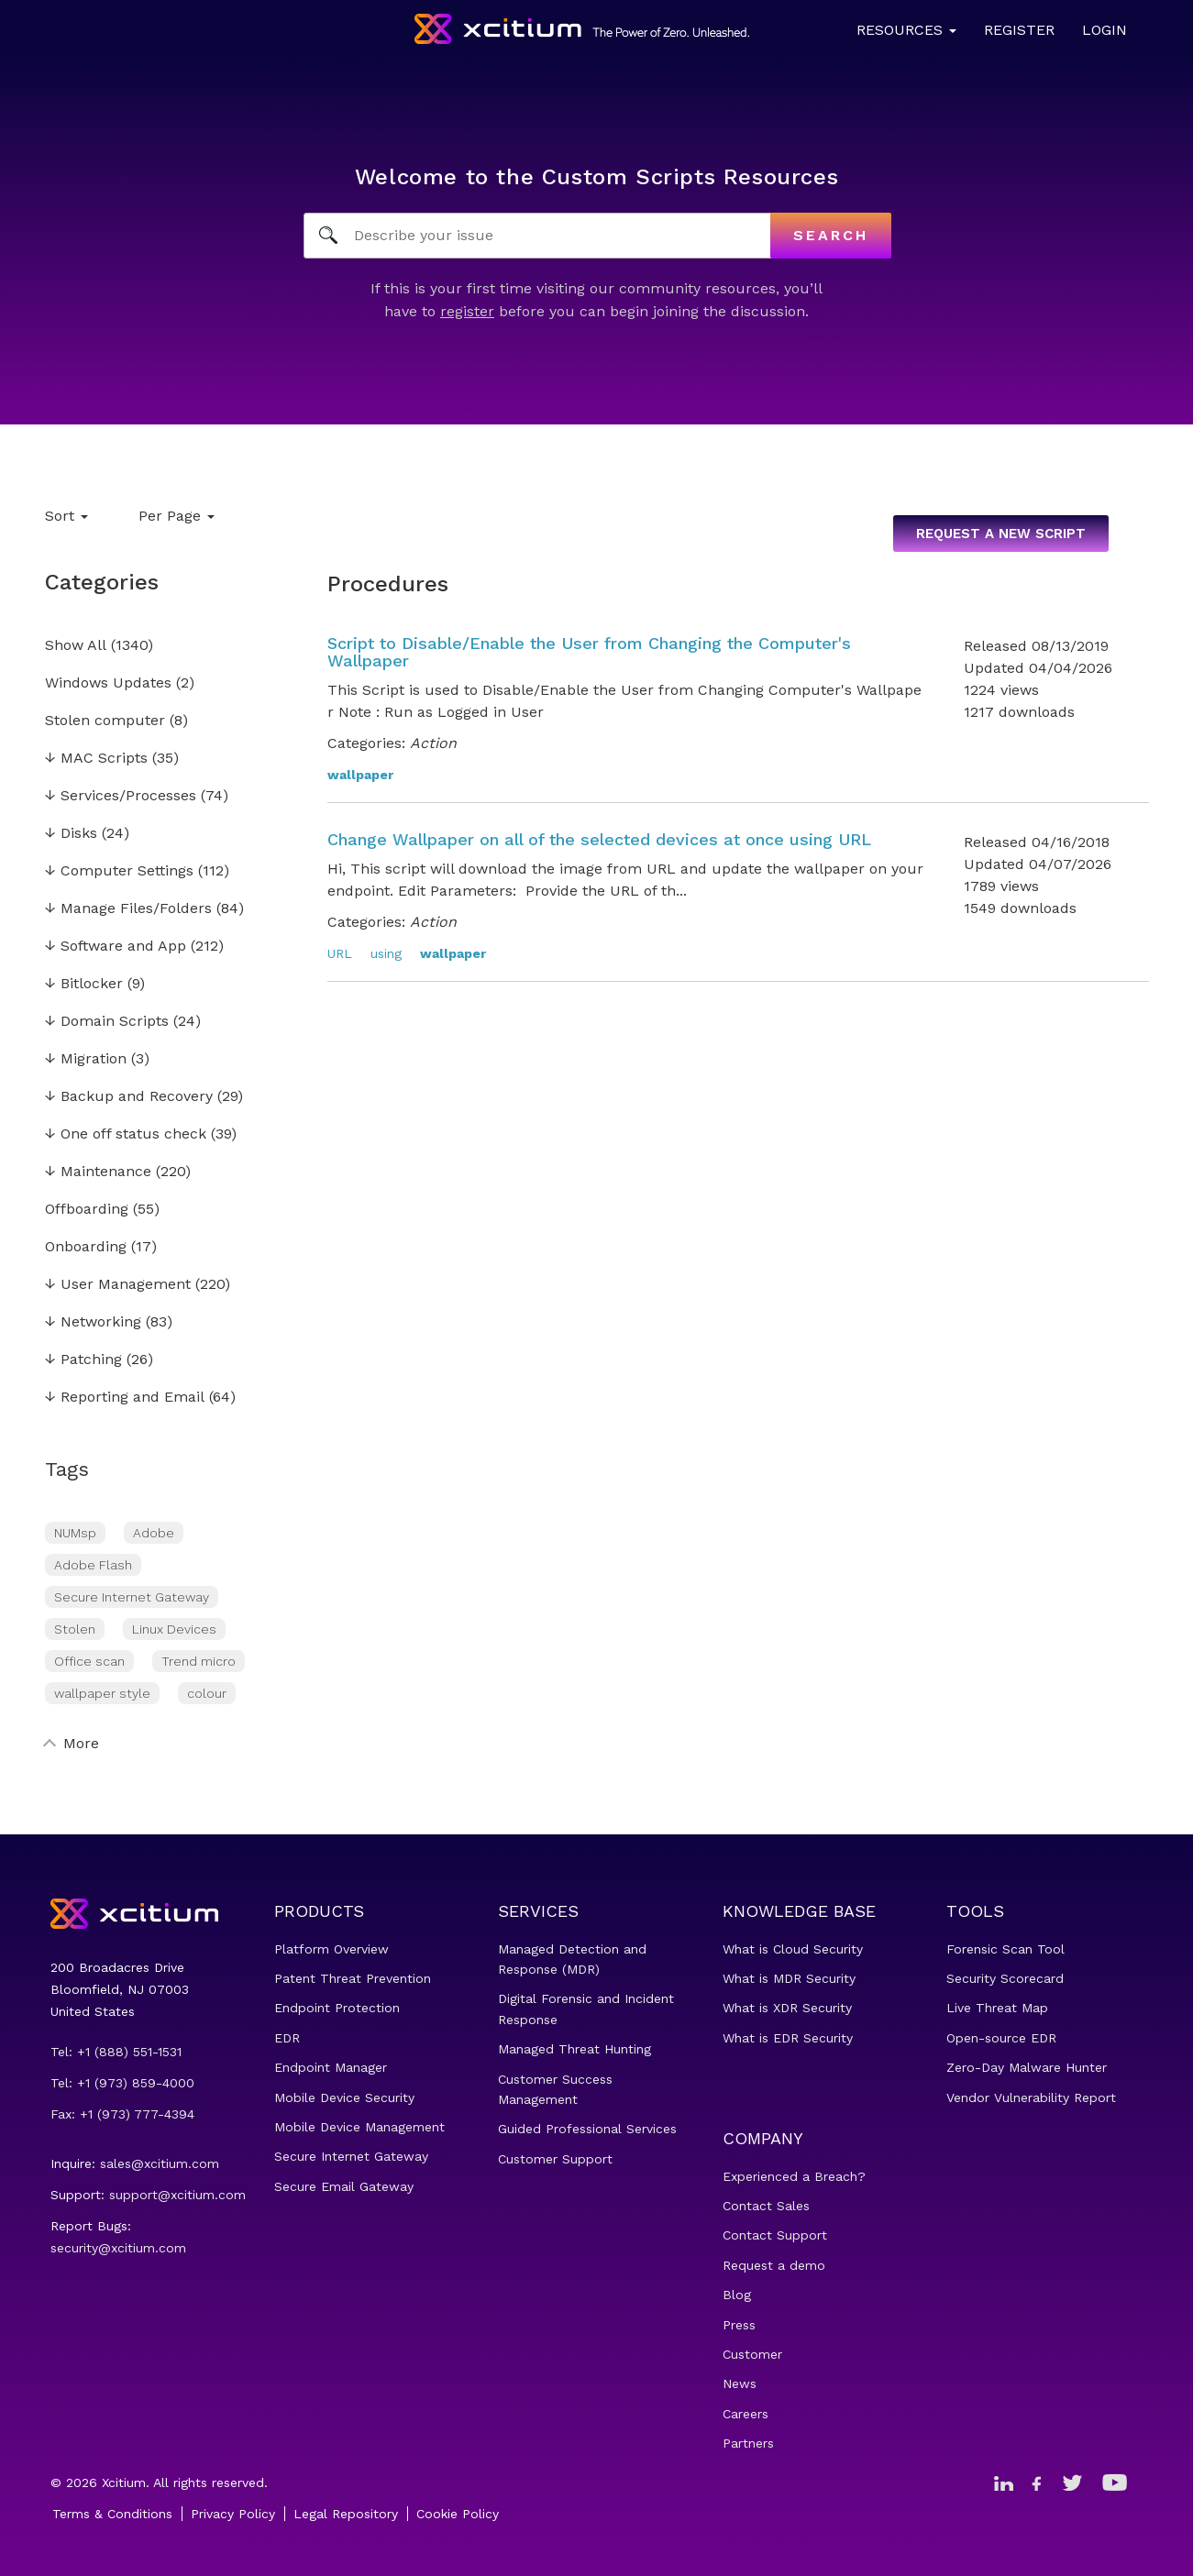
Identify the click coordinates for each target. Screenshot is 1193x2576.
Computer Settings (119, 871)
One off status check (125, 1134)
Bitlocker (84, 984)
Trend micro (198, 1661)
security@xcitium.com (118, 2247)
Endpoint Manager (330, 2067)
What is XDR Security (787, 2007)
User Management (118, 1285)
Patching (83, 1360)
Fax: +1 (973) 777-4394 (122, 2114)
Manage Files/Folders (128, 909)
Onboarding (86, 1247)
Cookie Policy (457, 2513)
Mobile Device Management (359, 2126)
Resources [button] (906, 30)
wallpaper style (102, 1693)
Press (739, 2324)
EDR (287, 2038)
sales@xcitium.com (159, 2163)
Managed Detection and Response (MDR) (572, 1959)
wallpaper (360, 774)
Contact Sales (766, 2205)
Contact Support (775, 2235)
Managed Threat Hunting (574, 2049)
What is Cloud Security (793, 1949)
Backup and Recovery (129, 1097)
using (386, 953)
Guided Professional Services (587, 2128)
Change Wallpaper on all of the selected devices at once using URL (599, 839)
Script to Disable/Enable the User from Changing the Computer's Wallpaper (589, 652)
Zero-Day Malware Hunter (1026, 2067)
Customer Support (555, 2159)
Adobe (153, 1532)
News (740, 2383)
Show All (75, 646)
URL (339, 953)
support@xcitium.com (177, 2194)
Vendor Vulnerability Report (1031, 2097)
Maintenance (98, 1172)
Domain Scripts (107, 1021)
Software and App (115, 946)
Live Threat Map (997, 2007)
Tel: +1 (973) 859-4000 (122, 2082)
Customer (752, 2354)
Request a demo (774, 2265)
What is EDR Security (788, 2038)
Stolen (74, 1629)
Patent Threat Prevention (352, 1978)
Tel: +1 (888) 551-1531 (116, 2051)
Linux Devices (174, 1629)
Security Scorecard (1005, 1978)
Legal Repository (345, 2513)
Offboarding (86, 1209)
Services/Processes (120, 796)
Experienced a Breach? (794, 2176)
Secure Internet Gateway (131, 1597)
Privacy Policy (233, 2513)
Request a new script (1001, 533)
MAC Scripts (96, 758)
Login (1104, 30)
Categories (102, 582)
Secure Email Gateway (344, 2186)
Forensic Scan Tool (1005, 1949)
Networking (93, 1322)
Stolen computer (105, 721)
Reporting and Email (124, 1397)
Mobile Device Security (344, 2097)
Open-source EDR (1001, 2038)
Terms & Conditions (112, 2513)
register (467, 311)
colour (206, 1693)
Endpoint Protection (337, 2007)
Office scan (89, 1661)
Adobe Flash (93, 1565)
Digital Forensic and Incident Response (586, 2008)
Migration (86, 1059)
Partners (748, 2443)
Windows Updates (108, 683)
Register (1019, 30)
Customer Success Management (555, 2089)
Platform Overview (331, 1949)
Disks (71, 834)
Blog (737, 2294)
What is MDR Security (789, 1978)
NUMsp (75, 1532)
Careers (745, 2413)
